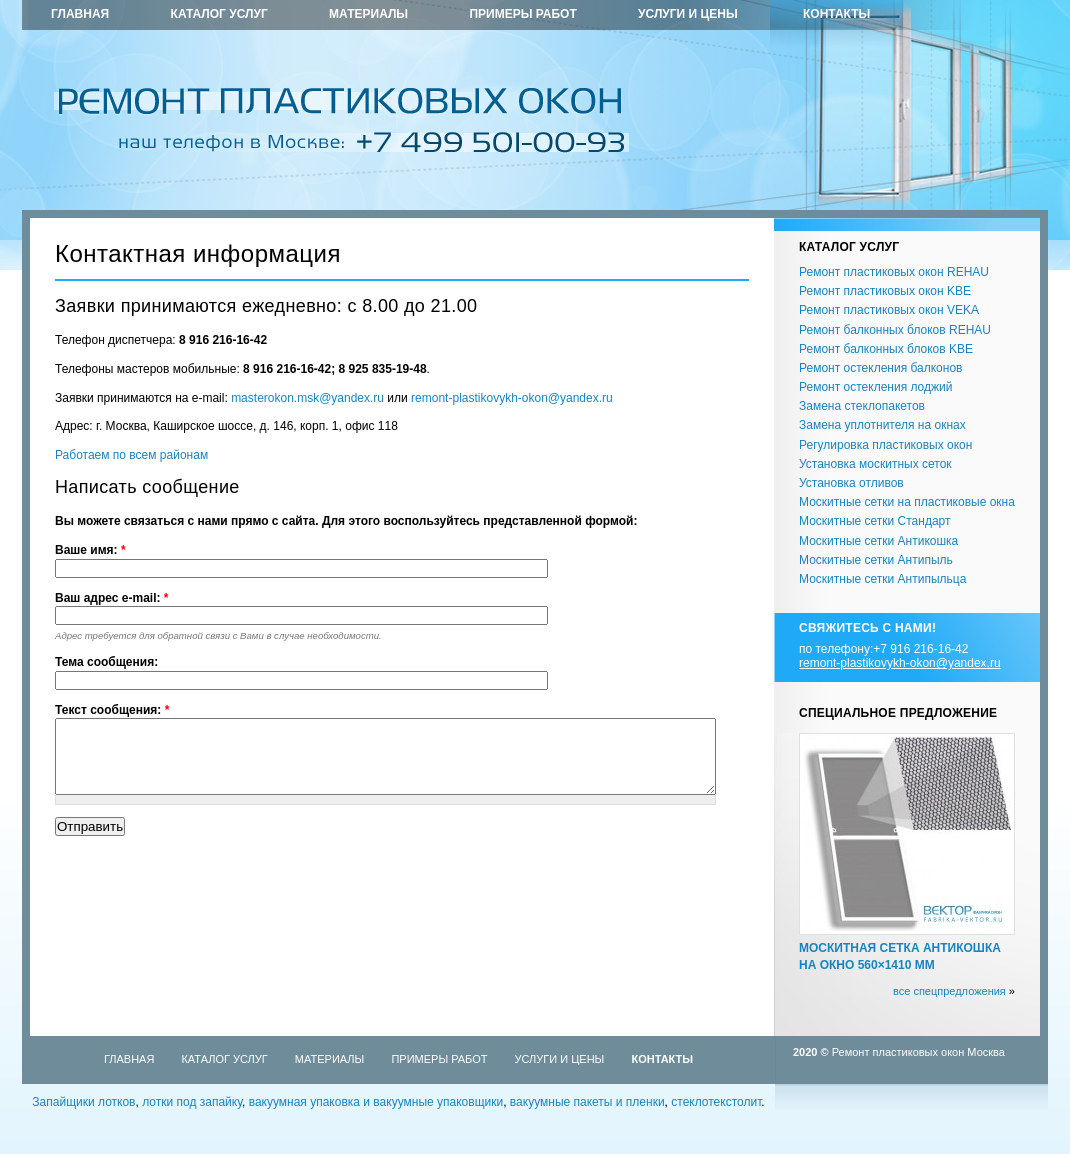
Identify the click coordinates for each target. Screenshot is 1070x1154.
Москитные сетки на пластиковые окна (907, 502)
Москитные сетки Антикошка (878, 541)
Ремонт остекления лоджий (875, 387)
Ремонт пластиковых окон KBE (885, 291)
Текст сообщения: (112, 710)
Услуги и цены (688, 14)
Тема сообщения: (106, 662)
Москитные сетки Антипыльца (882, 579)
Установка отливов (851, 483)
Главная (80, 14)
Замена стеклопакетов (862, 406)
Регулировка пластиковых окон (885, 445)
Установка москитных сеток (875, 464)
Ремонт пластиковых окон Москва (918, 1052)
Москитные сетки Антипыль (876, 560)
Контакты (836, 14)
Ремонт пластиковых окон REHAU (894, 272)
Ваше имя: (90, 550)
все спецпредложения (949, 991)
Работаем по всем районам (131, 455)
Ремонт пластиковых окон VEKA (889, 310)
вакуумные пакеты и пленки (587, 1102)
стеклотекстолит (716, 1102)
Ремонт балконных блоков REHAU (895, 330)
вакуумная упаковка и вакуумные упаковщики (376, 1102)
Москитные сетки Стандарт (874, 521)
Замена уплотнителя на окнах (882, 425)
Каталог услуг (219, 14)
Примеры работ (522, 14)
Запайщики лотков (83, 1102)
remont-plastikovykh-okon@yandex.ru (512, 398)
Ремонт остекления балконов (880, 368)
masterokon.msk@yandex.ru (307, 398)
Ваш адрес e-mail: (112, 598)
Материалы (368, 14)
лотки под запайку (192, 1102)
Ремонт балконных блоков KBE (886, 349)
